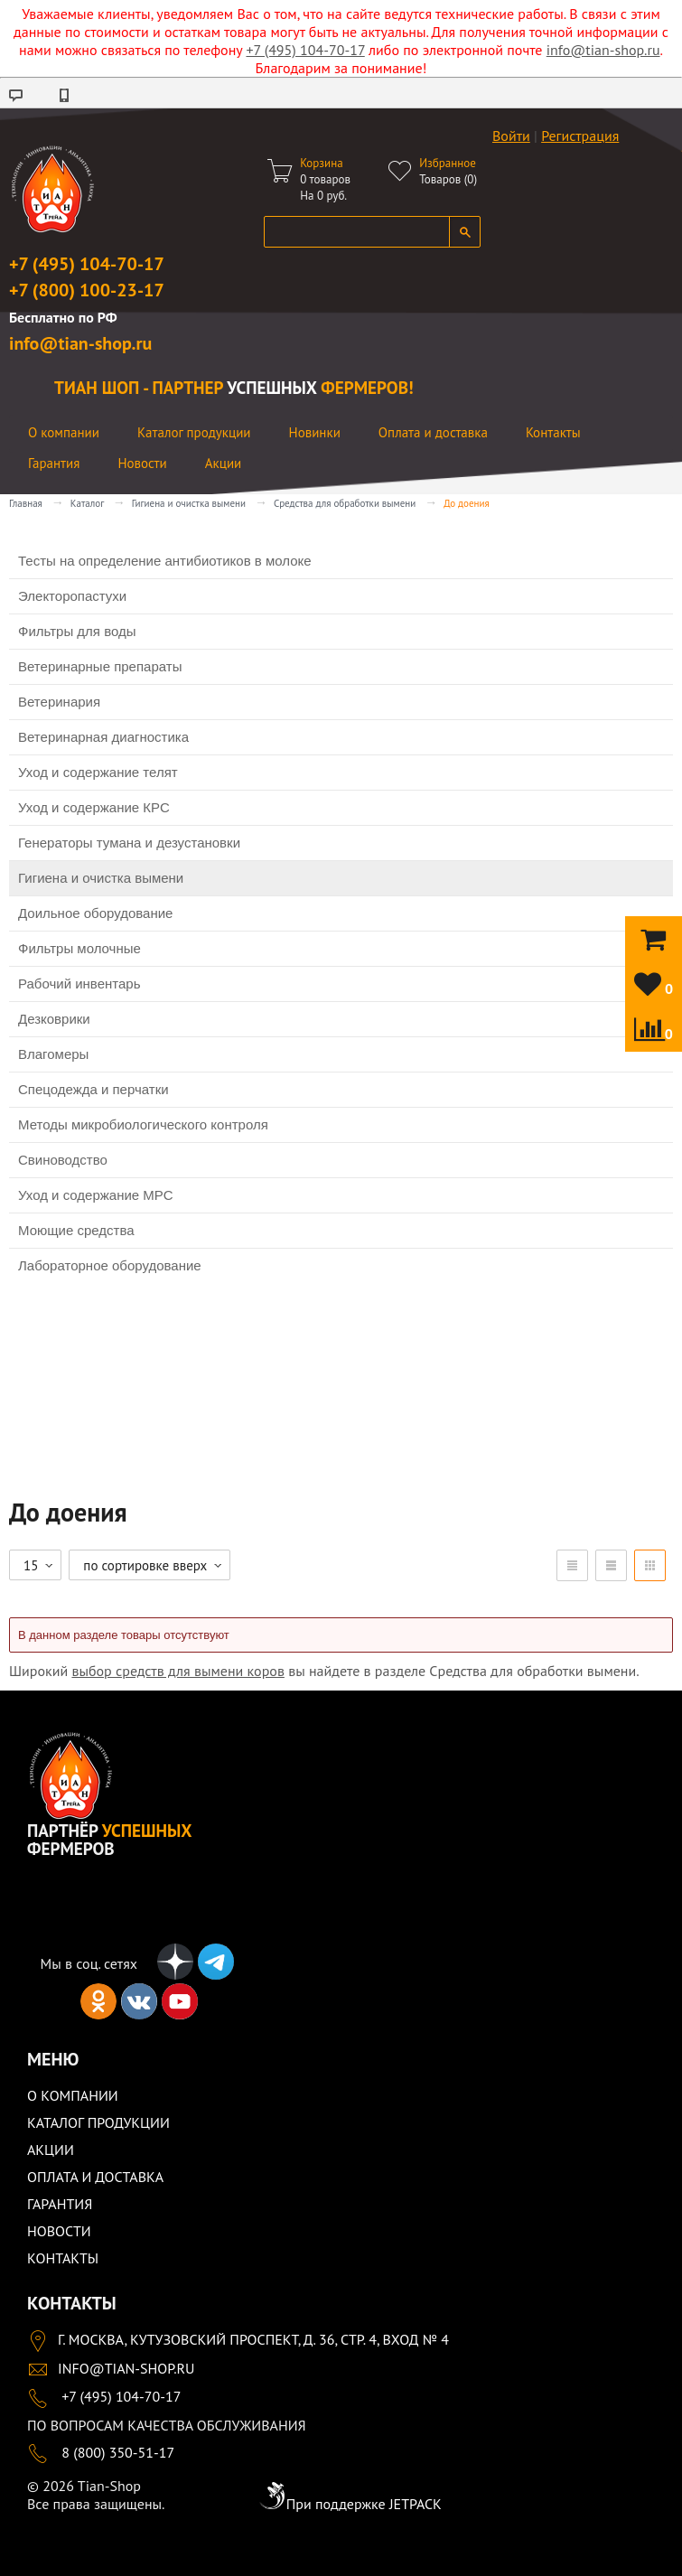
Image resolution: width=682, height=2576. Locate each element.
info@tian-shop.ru (603, 50)
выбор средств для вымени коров (177, 1671)
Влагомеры (53, 1054)
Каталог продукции (194, 432)
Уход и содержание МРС (95, 1195)
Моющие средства (76, 1230)
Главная (25, 503)
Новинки (315, 432)
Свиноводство (62, 1159)
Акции (223, 463)
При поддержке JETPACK (350, 2504)
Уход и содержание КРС (94, 807)
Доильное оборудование (95, 913)
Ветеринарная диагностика (103, 737)
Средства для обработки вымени (345, 503)
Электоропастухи (72, 596)
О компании (63, 432)
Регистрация (580, 135)
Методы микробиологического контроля (143, 1124)
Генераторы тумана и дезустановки (129, 842)
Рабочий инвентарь (79, 983)
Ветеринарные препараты (100, 666)
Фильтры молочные (79, 948)
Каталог (87, 503)
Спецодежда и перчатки (93, 1089)
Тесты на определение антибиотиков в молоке (165, 560)
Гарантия (53, 463)
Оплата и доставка (433, 432)
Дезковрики (54, 1018)
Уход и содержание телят (98, 772)
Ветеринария (59, 701)
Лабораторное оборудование (109, 1265)
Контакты (553, 432)
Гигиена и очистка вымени (189, 503)
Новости (141, 463)
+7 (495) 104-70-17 (305, 50)
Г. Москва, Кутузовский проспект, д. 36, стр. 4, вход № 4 (238, 2339)
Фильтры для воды (76, 631)
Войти (511, 135)
